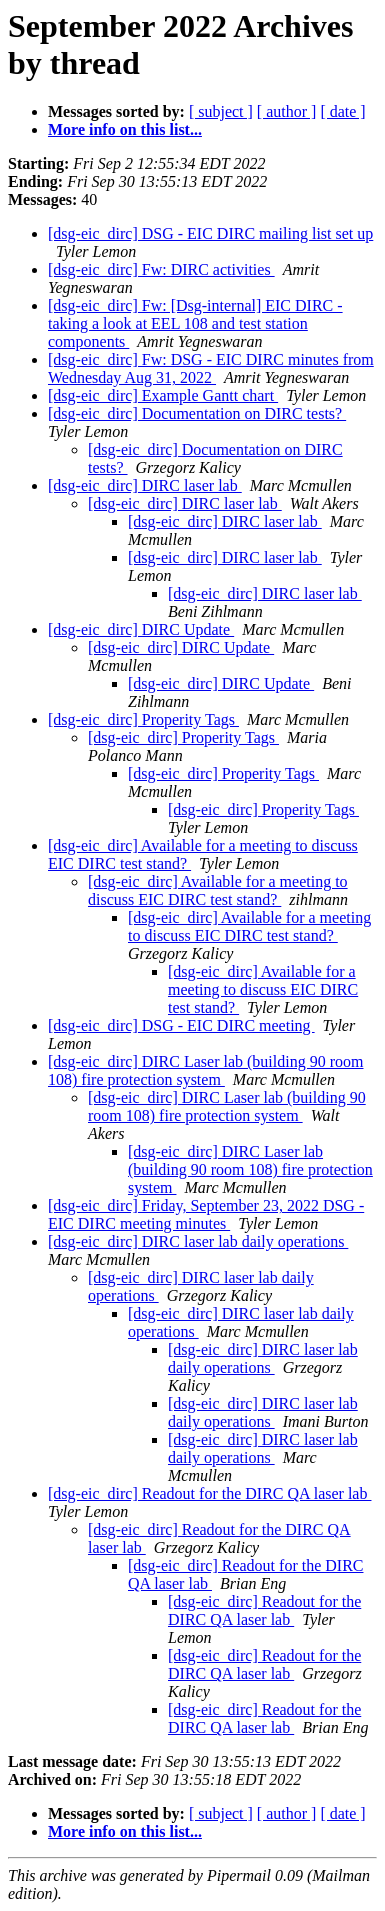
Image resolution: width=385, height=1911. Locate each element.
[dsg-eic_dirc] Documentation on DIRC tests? (197, 413)
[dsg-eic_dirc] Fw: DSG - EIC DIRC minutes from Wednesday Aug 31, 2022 (211, 368)
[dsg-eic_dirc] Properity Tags (143, 719)
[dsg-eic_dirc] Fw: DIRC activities (161, 269)
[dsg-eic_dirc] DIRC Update (141, 629)
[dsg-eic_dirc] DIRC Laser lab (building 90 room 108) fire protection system (205, 1070)
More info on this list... (125, 129)
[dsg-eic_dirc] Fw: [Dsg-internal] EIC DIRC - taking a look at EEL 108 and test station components (195, 323)
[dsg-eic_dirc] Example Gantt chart (163, 395)
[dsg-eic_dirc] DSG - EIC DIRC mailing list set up (210, 233)
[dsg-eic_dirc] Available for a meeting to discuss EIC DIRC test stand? (218, 890)
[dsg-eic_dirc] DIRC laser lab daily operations (198, 1241)
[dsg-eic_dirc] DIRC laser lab (145, 485)
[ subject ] (221, 111)
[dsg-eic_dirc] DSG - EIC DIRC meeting (181, 1025)
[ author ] (287, 111)
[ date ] (342, 111)
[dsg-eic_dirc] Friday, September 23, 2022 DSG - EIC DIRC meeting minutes (206, 1214)
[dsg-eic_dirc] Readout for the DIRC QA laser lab (209, 1493)
